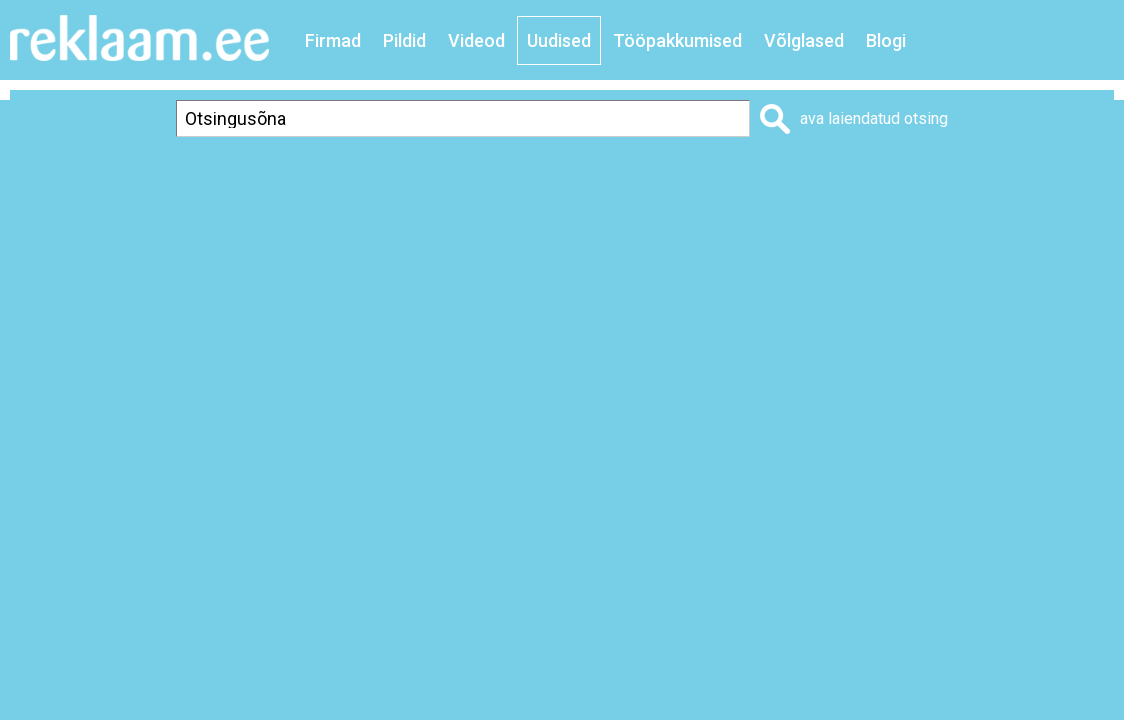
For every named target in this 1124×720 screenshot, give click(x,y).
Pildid (404, 40)
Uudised (559, 40)
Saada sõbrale (1060, 176)
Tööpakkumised (677, 40)
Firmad (333, 40)
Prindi (767, 176)
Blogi (886, 40)
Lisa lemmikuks (897, 176)
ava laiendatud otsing (874, 118)
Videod (476, 40)
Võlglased (804, 40)
